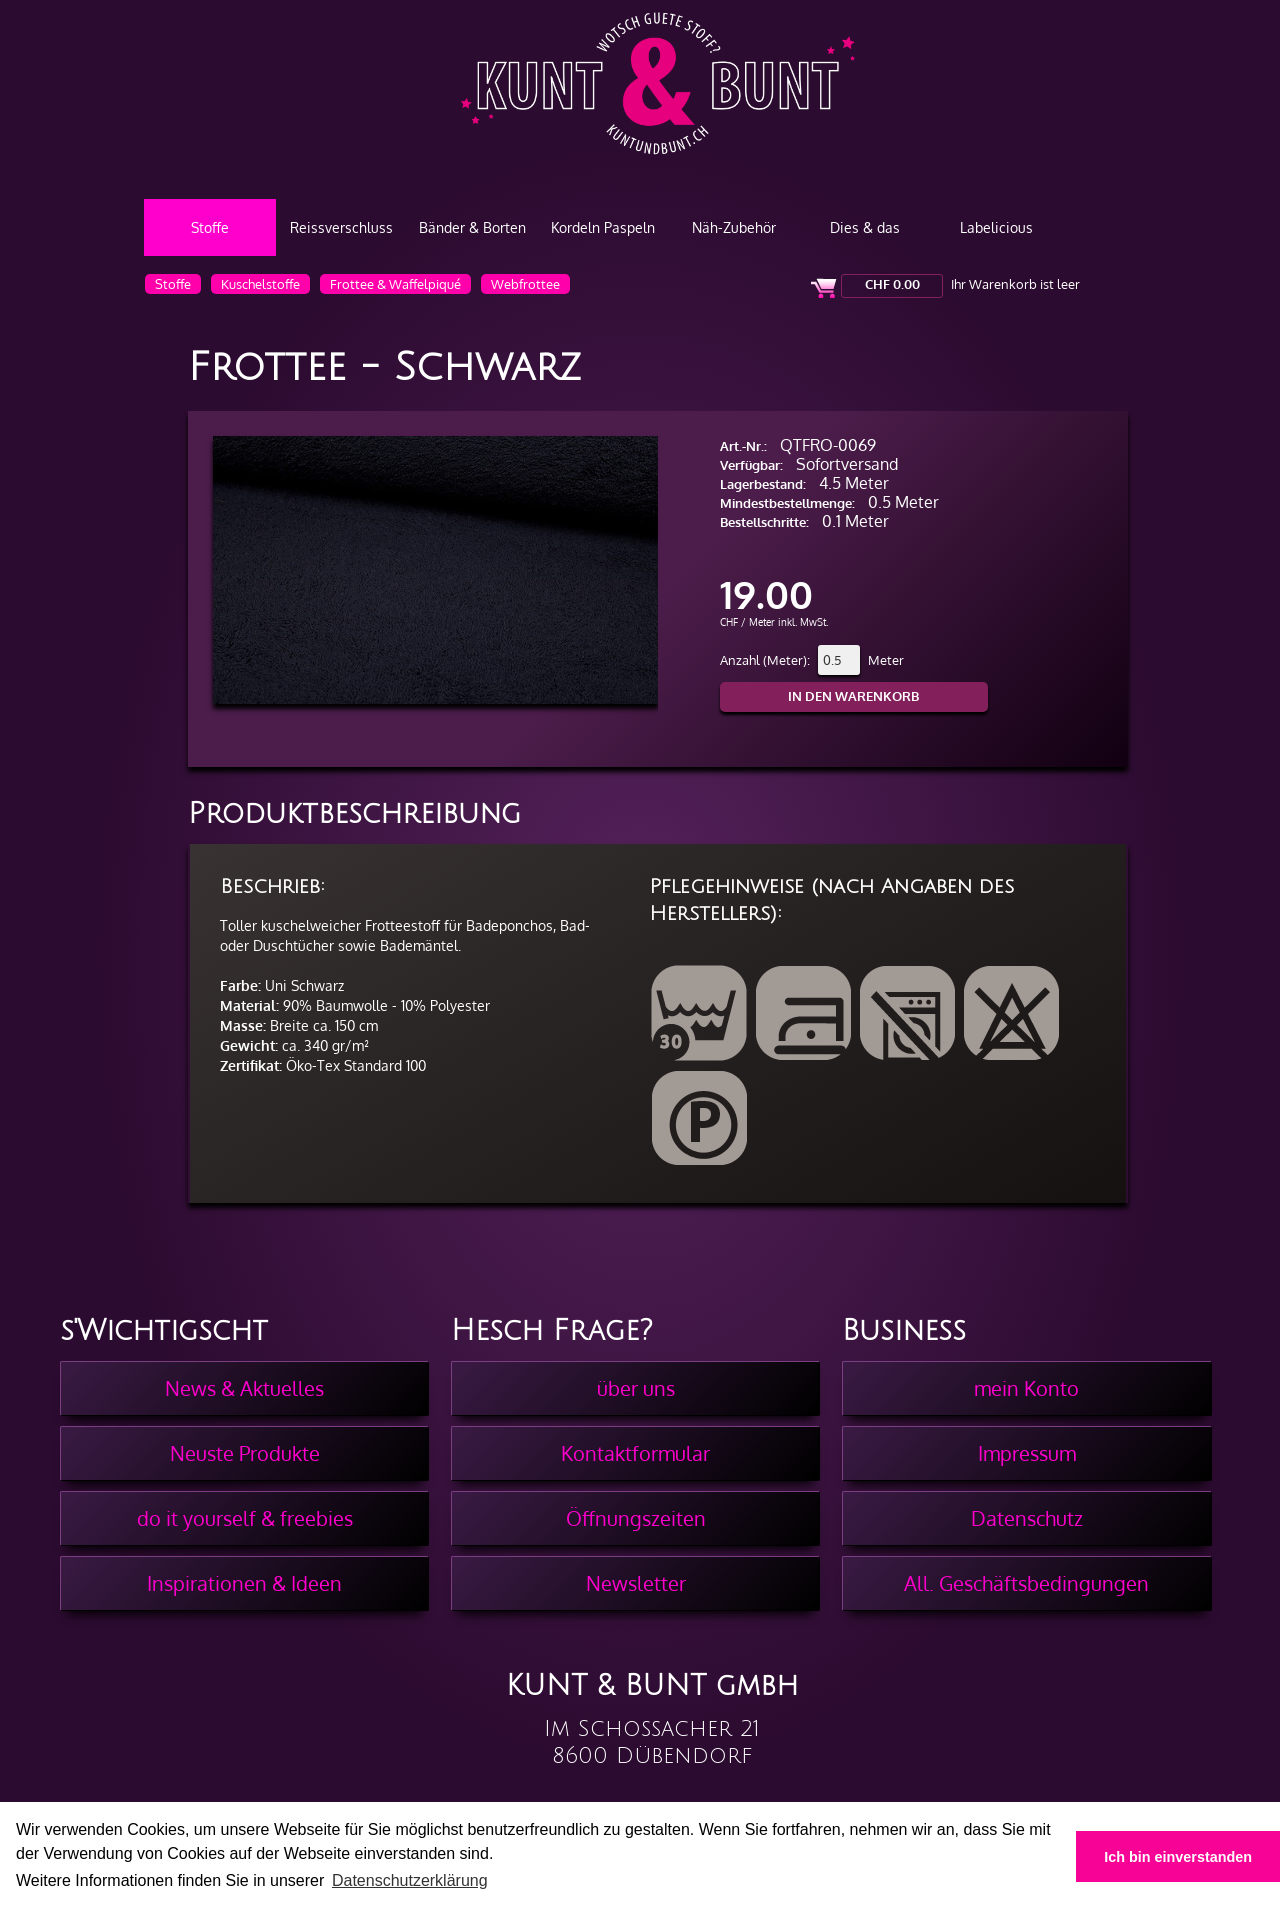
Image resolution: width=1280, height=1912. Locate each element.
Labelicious (996, 227)
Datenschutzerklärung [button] (410, 1880)
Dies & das (865, 227)
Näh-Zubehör (734, 227)
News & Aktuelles (244, 1388)
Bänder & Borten (472, 227)
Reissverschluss (341, 227)
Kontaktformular (635, 1453)
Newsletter (636, 1583)
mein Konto (1026, 1388)
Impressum (1027, 1453)
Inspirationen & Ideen (244, 1583)
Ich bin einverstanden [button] (1178, 1857)
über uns (636, 1388)
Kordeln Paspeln (603, 227)
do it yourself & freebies (245, 1518)
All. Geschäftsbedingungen (1026, 1583)
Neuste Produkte (245, 1453)
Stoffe (210, 227)
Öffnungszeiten (636, 1518)
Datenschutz (1027, 1518)
